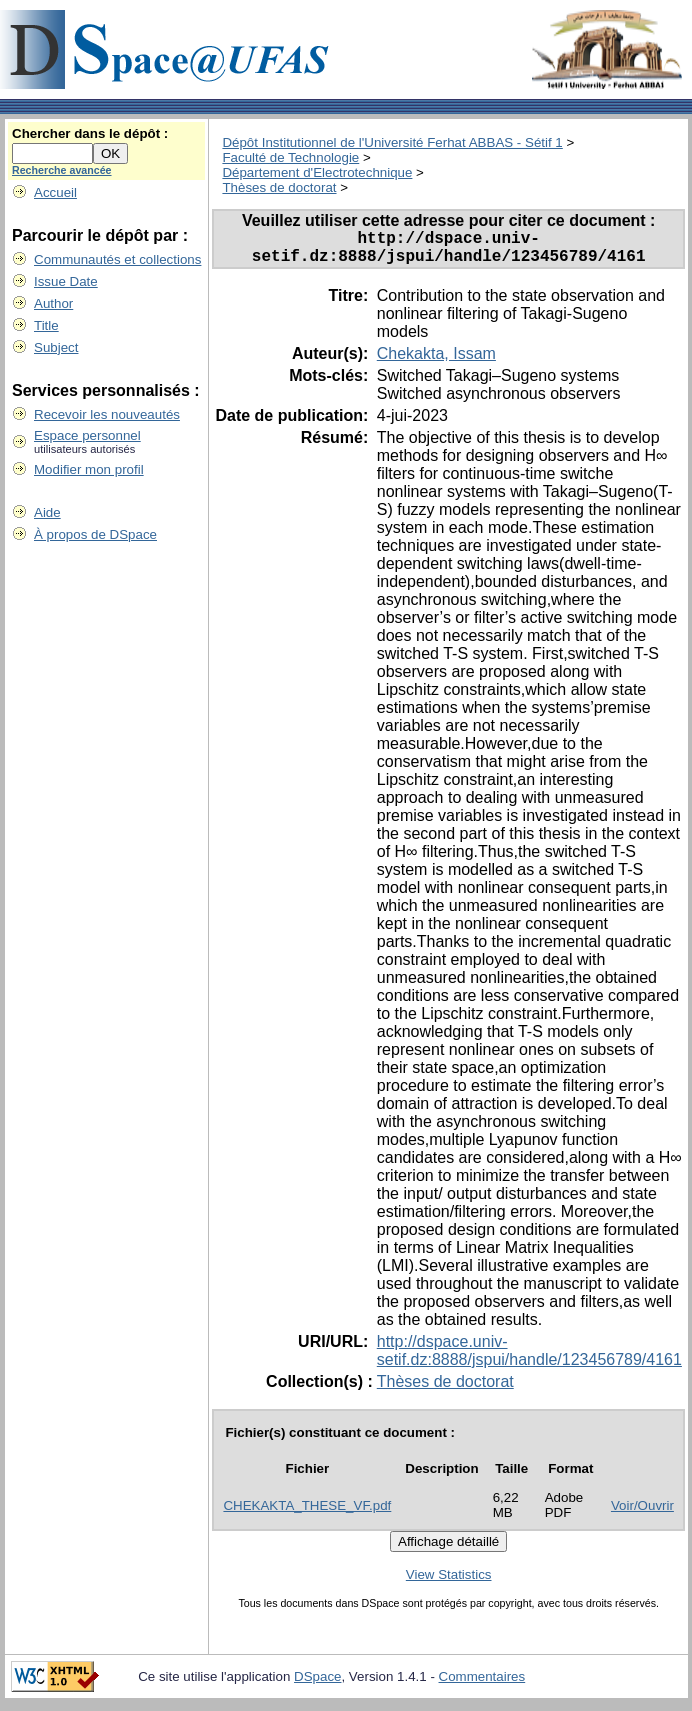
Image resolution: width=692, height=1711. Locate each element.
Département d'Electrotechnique (317, 172)
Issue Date (66, 281)
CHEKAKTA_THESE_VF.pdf (307, 1513)
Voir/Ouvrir (642, 1513)
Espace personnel (87, 435)
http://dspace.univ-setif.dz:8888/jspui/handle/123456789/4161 (529, 1358)
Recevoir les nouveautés (107, 414)
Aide (47, 512)
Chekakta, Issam (436, 361)
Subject (56, 347)
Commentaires (482, 1684)
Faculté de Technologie (290, 157)
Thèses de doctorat (279, 187)
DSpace (317, 1684)
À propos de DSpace (95, 534)
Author (53, 303)
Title (46, 325)
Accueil (55, 192)
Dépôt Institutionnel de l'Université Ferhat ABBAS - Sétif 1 (392, 142)
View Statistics (449, 1582)
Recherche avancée (62, 170)
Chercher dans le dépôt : (90, 133)
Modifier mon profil (89, 469)
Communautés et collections (117, 259)
